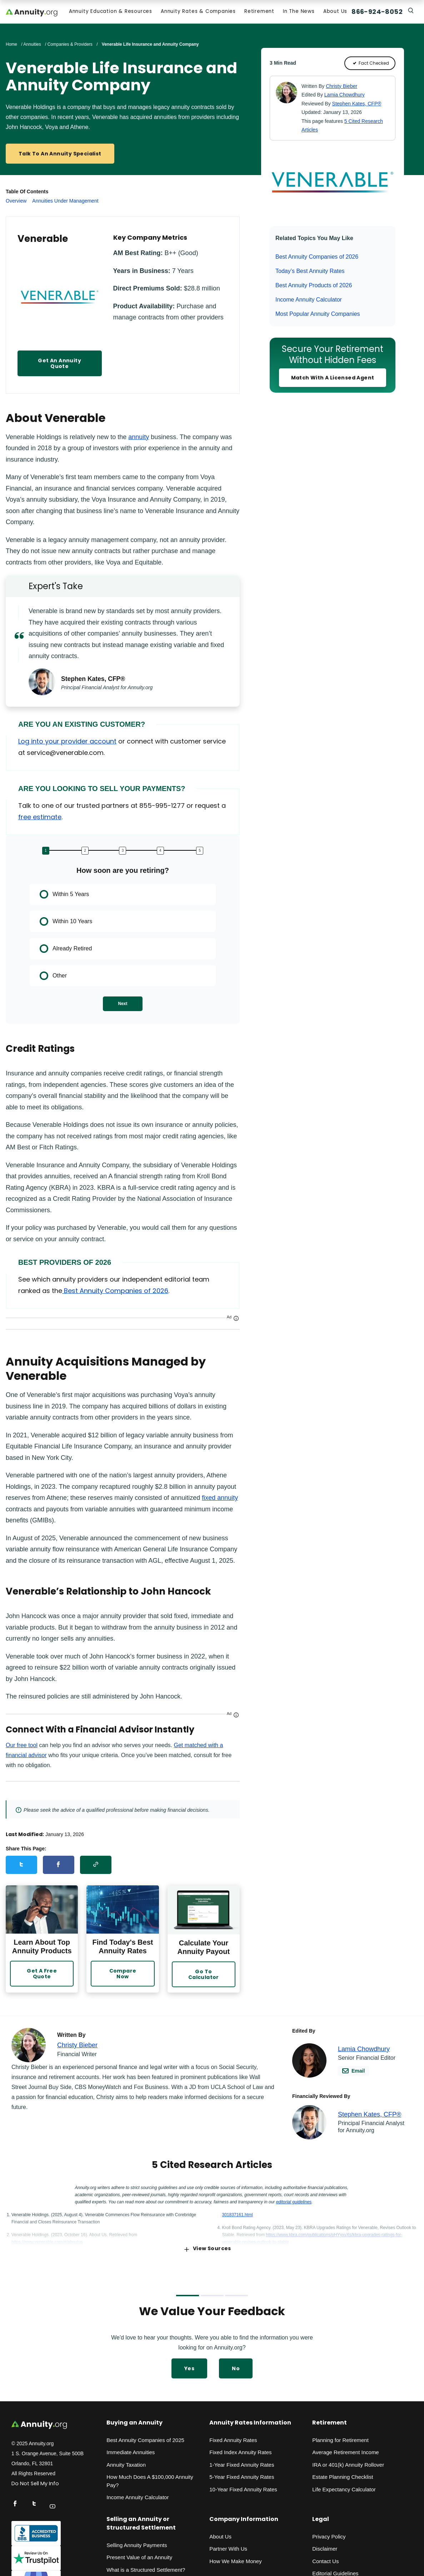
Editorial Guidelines (335, 2571)
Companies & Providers (70, 45)
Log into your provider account (67, 742)
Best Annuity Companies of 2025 (145, 2438)
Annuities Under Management (65, 202)
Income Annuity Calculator (308, 301)
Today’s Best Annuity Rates (310, 272)
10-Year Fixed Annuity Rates (243, 2488)
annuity (138, 438)
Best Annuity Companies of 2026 (316, 258)
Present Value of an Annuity (139, 2555)
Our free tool (22, 1747)
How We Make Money (235, 2559)
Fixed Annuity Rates (233, 2438)
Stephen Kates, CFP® (356, 105)
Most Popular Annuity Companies (317, 315)
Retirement (258, 12)
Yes (189, 2366)
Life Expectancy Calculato (343, 2488)
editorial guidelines (293, 2200)
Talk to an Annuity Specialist (60, 155)
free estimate (39, 818)
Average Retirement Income (345, 2450)
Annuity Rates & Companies (196, 12)
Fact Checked (370, 64)
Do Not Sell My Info (35, 2481)
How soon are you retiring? (122, 872)
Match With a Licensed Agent (332, 379)
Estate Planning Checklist (342, 2475)
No (236, 2366)
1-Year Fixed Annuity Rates (241, 2463)
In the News (297, 12)
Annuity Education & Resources (109, 12)
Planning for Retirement (340, 2438)
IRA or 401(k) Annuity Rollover (348, 2463)
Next (122, 1005)
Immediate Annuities (130, 2450)
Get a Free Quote (42, 1971)
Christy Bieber (341, 87)
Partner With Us (228, 2547)
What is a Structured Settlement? (145, 2568)
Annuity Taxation (126, 2463)
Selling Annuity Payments (136, 2543)
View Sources (207, 2247)
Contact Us (325, 2559)
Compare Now (122, 1971)
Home (11, 45)
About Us (334, 12)
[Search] (409, 11)
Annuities (32, 45)
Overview (16, 202)
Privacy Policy (328, 2535)
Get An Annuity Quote (59, 364)
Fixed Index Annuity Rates (240, 2450)
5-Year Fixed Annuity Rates (241, 2475)
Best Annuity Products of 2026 (313, 287)
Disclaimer (324, 2547)
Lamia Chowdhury (344, 96)
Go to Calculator (203, 1972)
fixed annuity (220, 1499)
